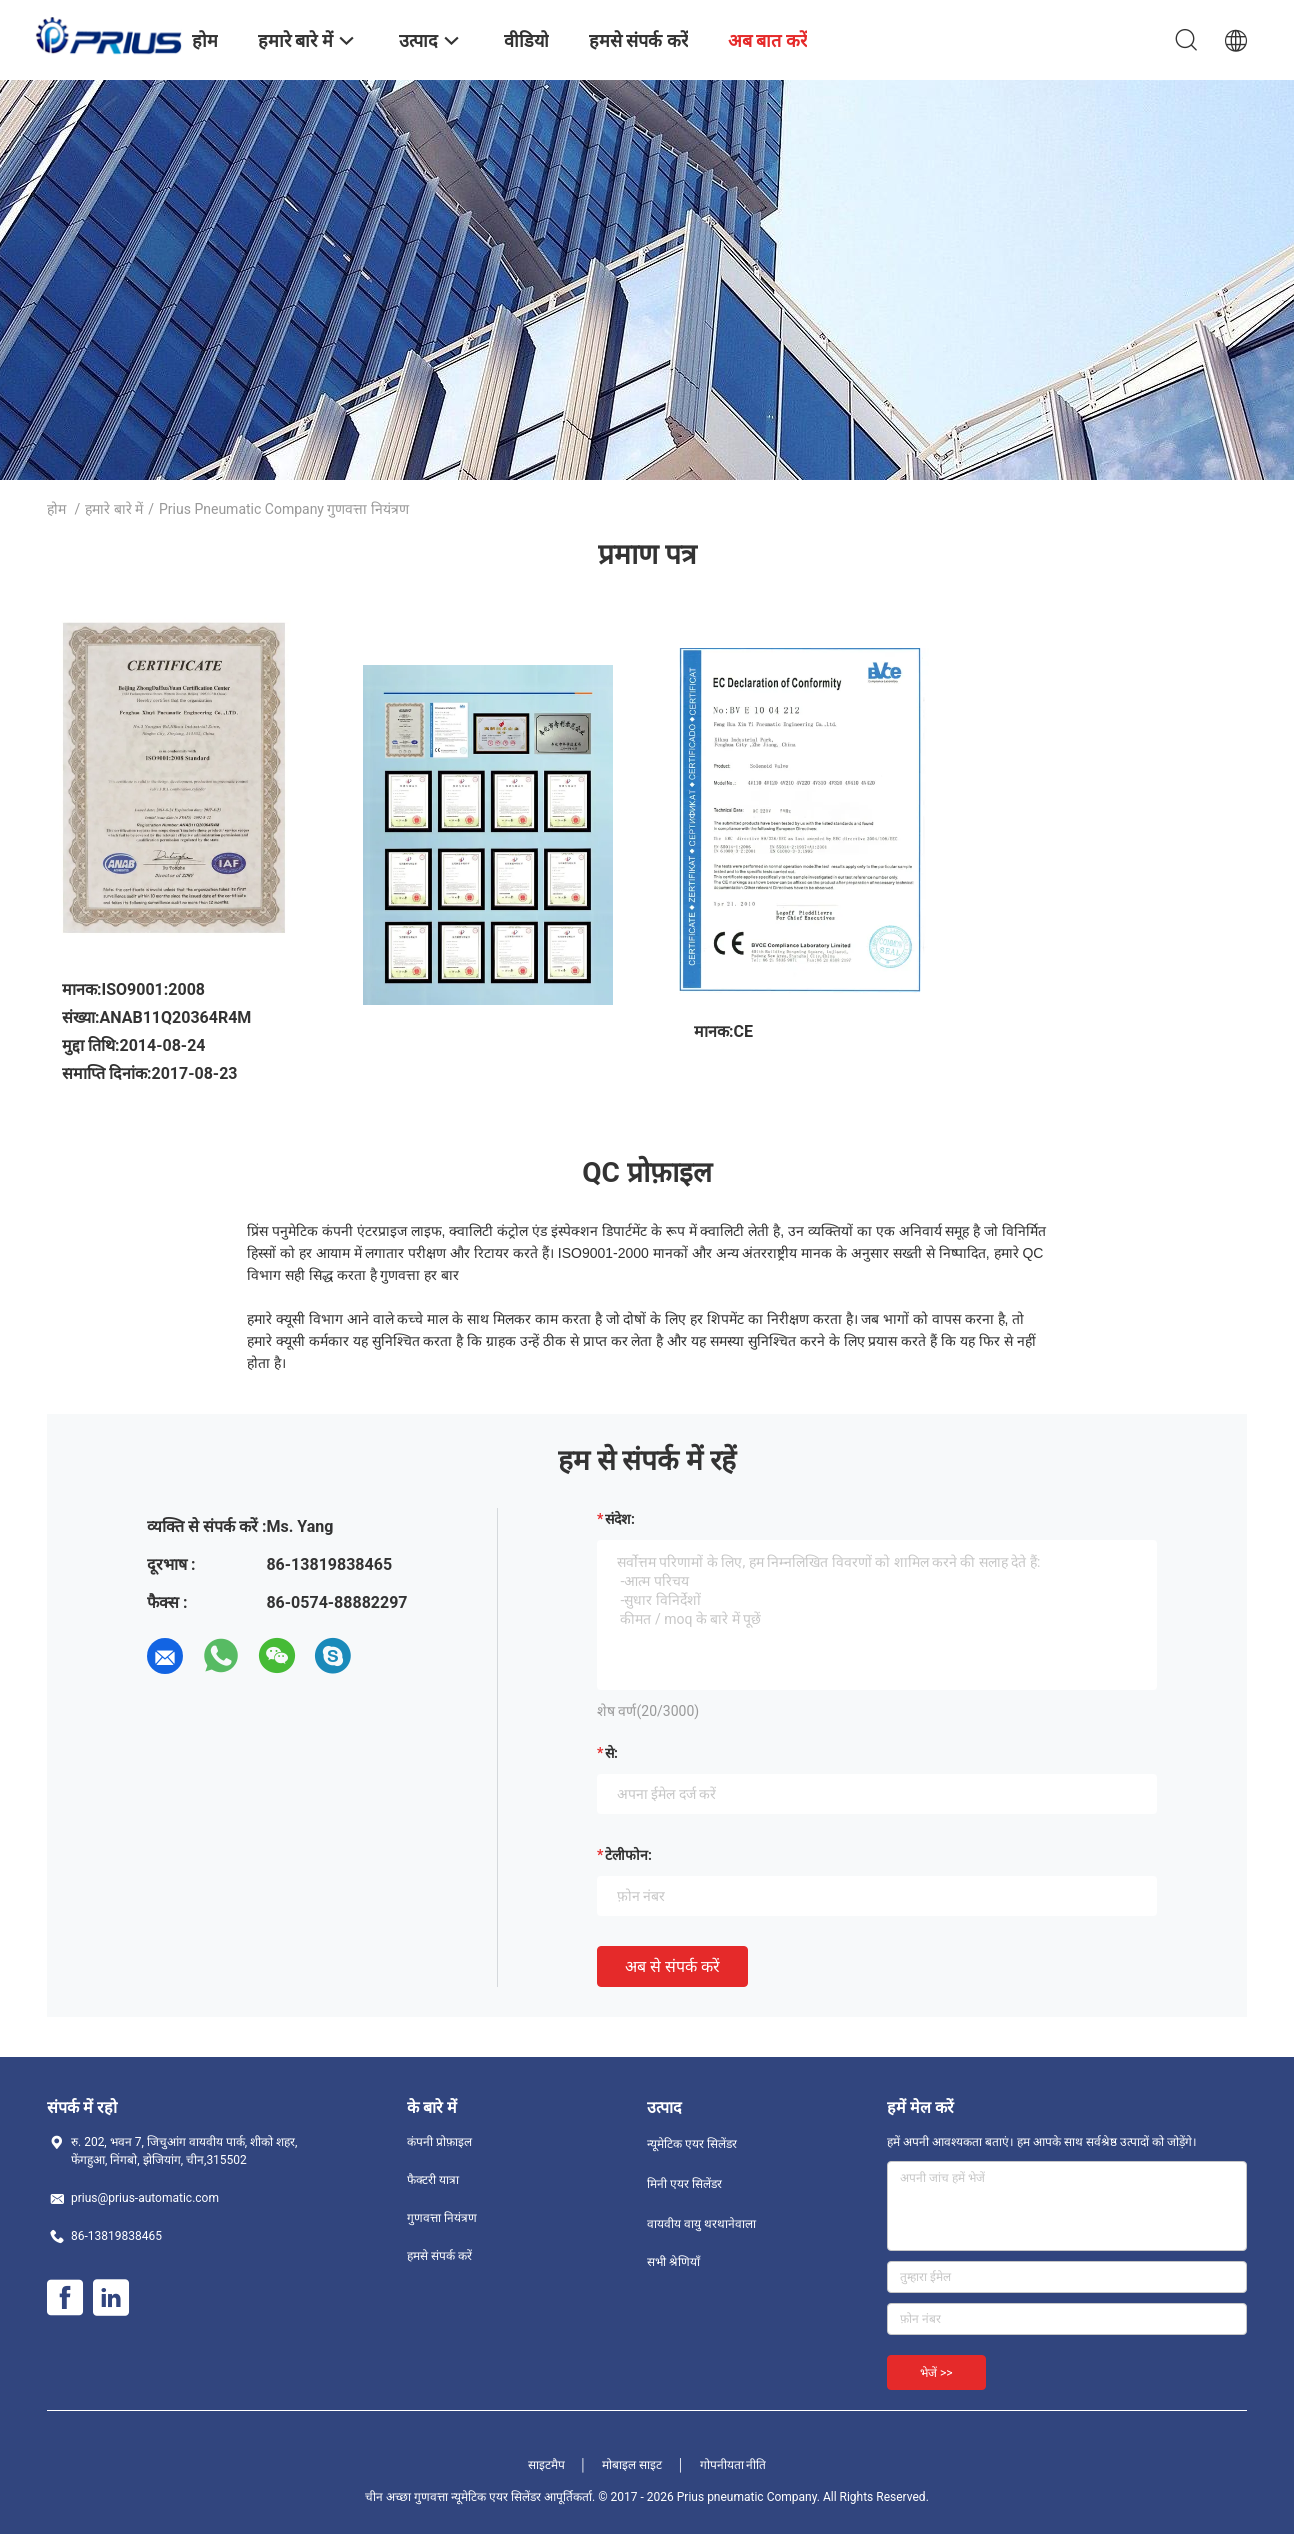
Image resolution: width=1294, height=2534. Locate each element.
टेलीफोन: (628, 1855)
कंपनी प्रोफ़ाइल (439, 2142)
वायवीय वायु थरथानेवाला (701, 2224)
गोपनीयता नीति (733, 2465)
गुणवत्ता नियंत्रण (442, 2218)
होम (56, 509)
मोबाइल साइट (632, 2465)
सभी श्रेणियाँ (673, 2262)
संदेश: (620, 1519)
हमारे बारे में (114, 509)
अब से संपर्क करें (672, 1966)
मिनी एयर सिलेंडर (684, 2184)
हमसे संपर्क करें (439, 2256)
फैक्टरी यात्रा (433, 2180)
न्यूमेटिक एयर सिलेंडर (692, 2144)
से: (611, 1753)
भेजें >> (936, 2373)
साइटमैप (546, 2465)
